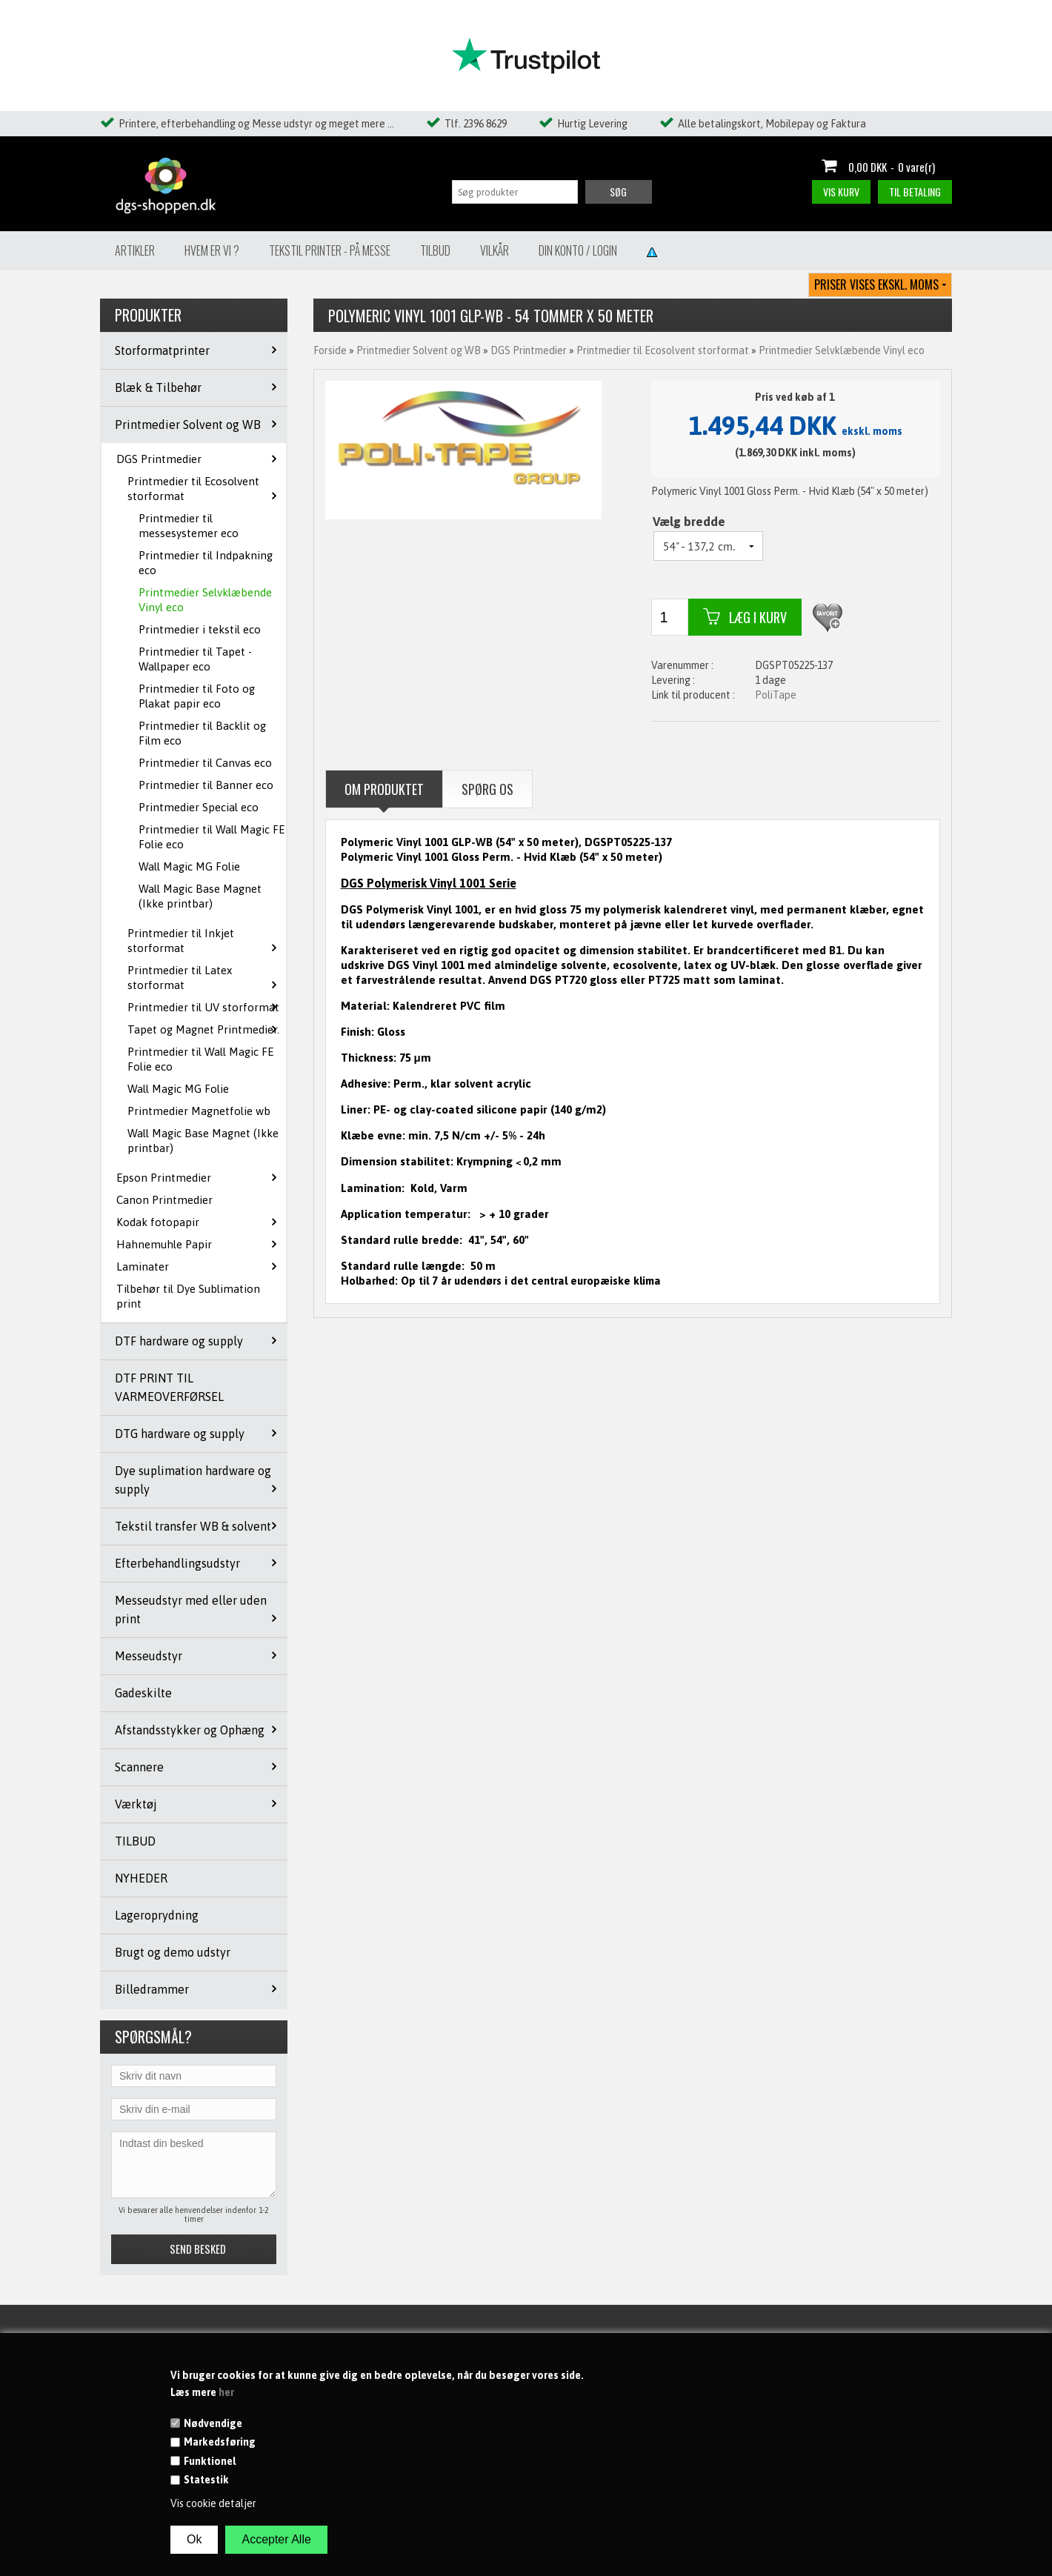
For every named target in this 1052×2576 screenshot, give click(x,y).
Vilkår (494, 250)
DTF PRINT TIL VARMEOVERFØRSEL (169, 1387)
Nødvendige (213, 2423)
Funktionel (210, 2461)
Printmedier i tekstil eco (200, 629)
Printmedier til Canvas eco (205, 762)
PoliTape (775, 695)
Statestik (206, 2480)
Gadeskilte (143, 1693)
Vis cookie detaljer (213, 2503)
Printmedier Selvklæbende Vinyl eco (205, 599)
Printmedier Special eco (199, 807)
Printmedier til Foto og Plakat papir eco (197, 696)
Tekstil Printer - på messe (329, 250)
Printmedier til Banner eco (206, 785)
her (226, 2392)
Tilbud (435, 250)
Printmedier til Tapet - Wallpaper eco (195, 659)
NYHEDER (141, 1878)
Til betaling (915, 191)
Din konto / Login (578, 250)
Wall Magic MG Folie (189, 866)
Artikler (135, 250)
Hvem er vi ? (211, 250)
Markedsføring (220, 2442)
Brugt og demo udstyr (172, 1952)
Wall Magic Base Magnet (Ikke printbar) (200, 896)
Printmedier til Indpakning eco (206, 562)
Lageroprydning (157, 1915)
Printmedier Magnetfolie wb (198, 1111)
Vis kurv (841, 191)
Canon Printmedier (164, 1200)
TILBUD (135, 1841)
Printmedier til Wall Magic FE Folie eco (211, 837)
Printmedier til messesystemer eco (189, 525)
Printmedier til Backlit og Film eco (202, 733)
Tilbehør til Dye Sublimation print (188, 1296)
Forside (330, 350)
